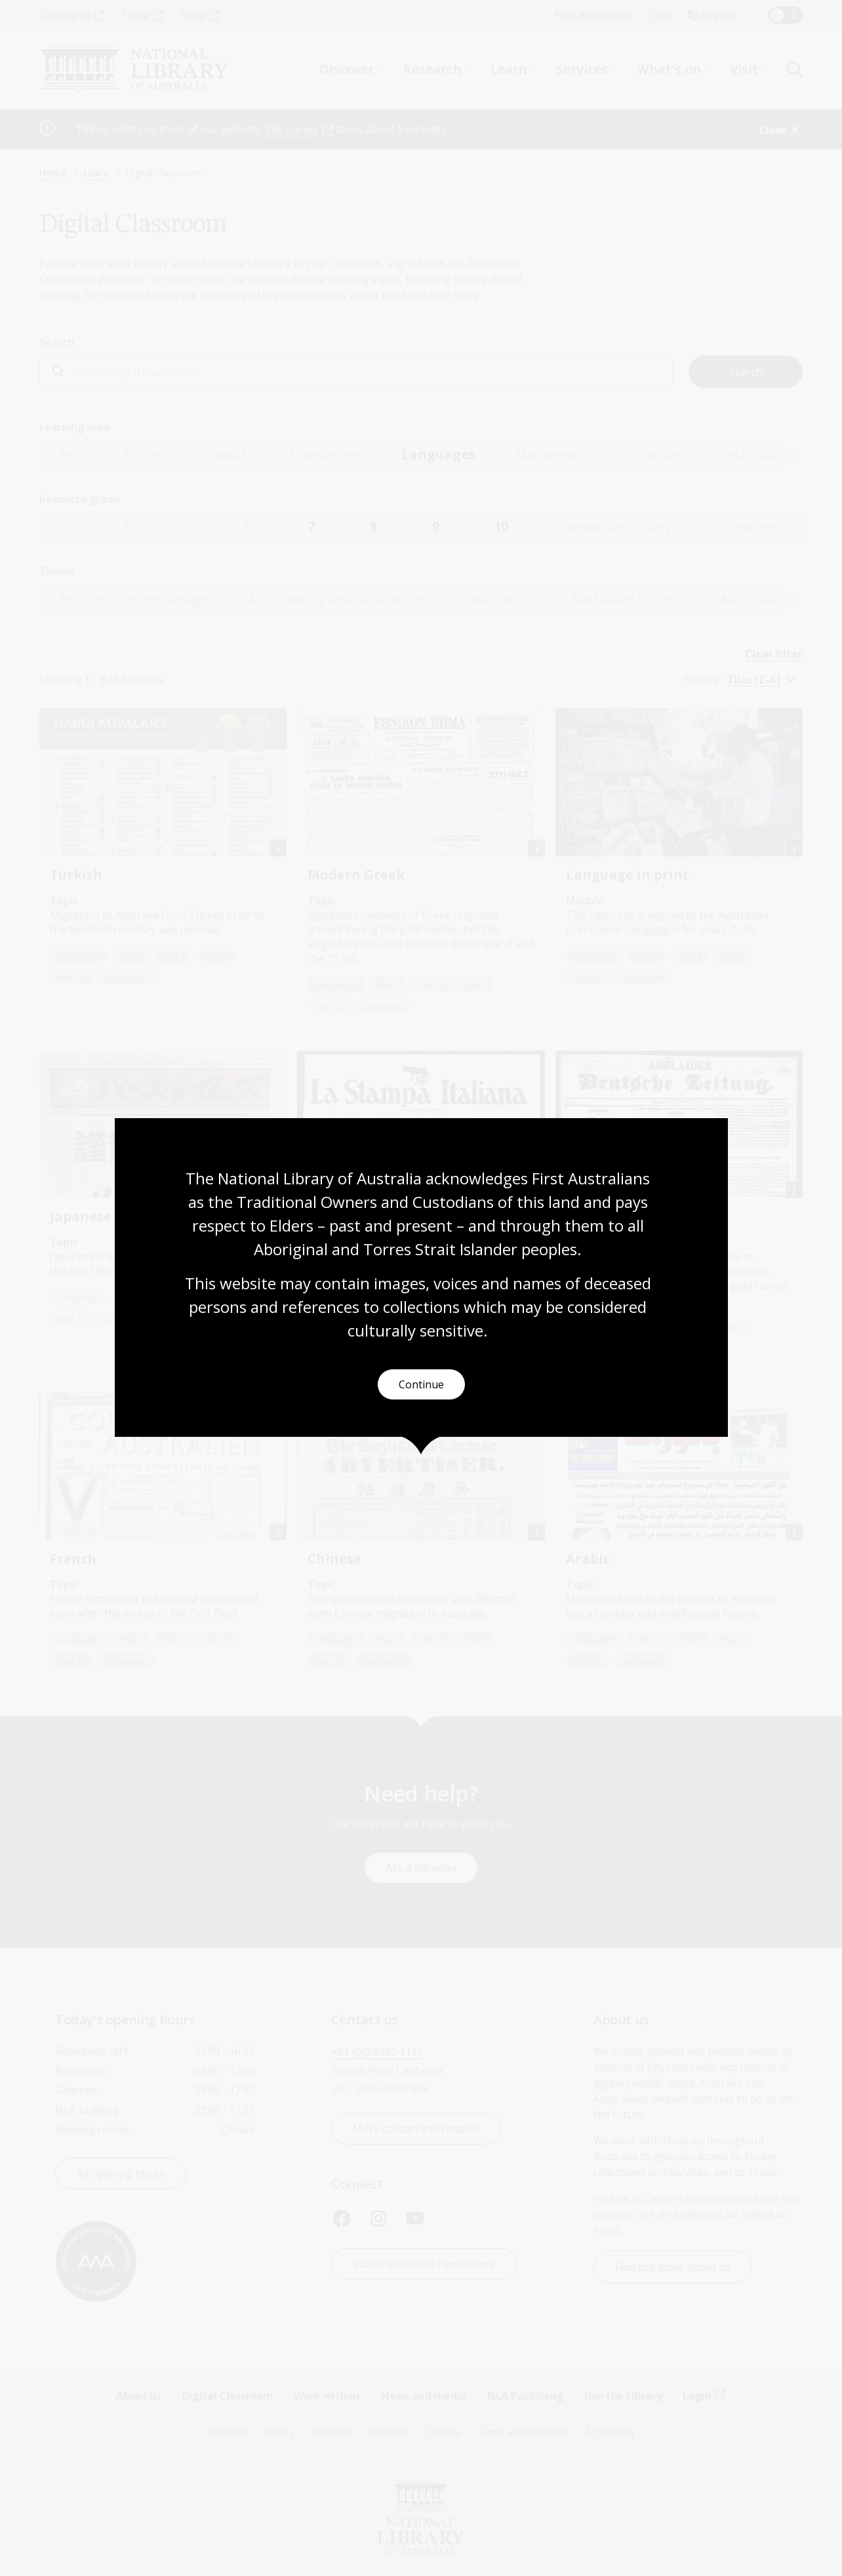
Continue (421, 1384)
